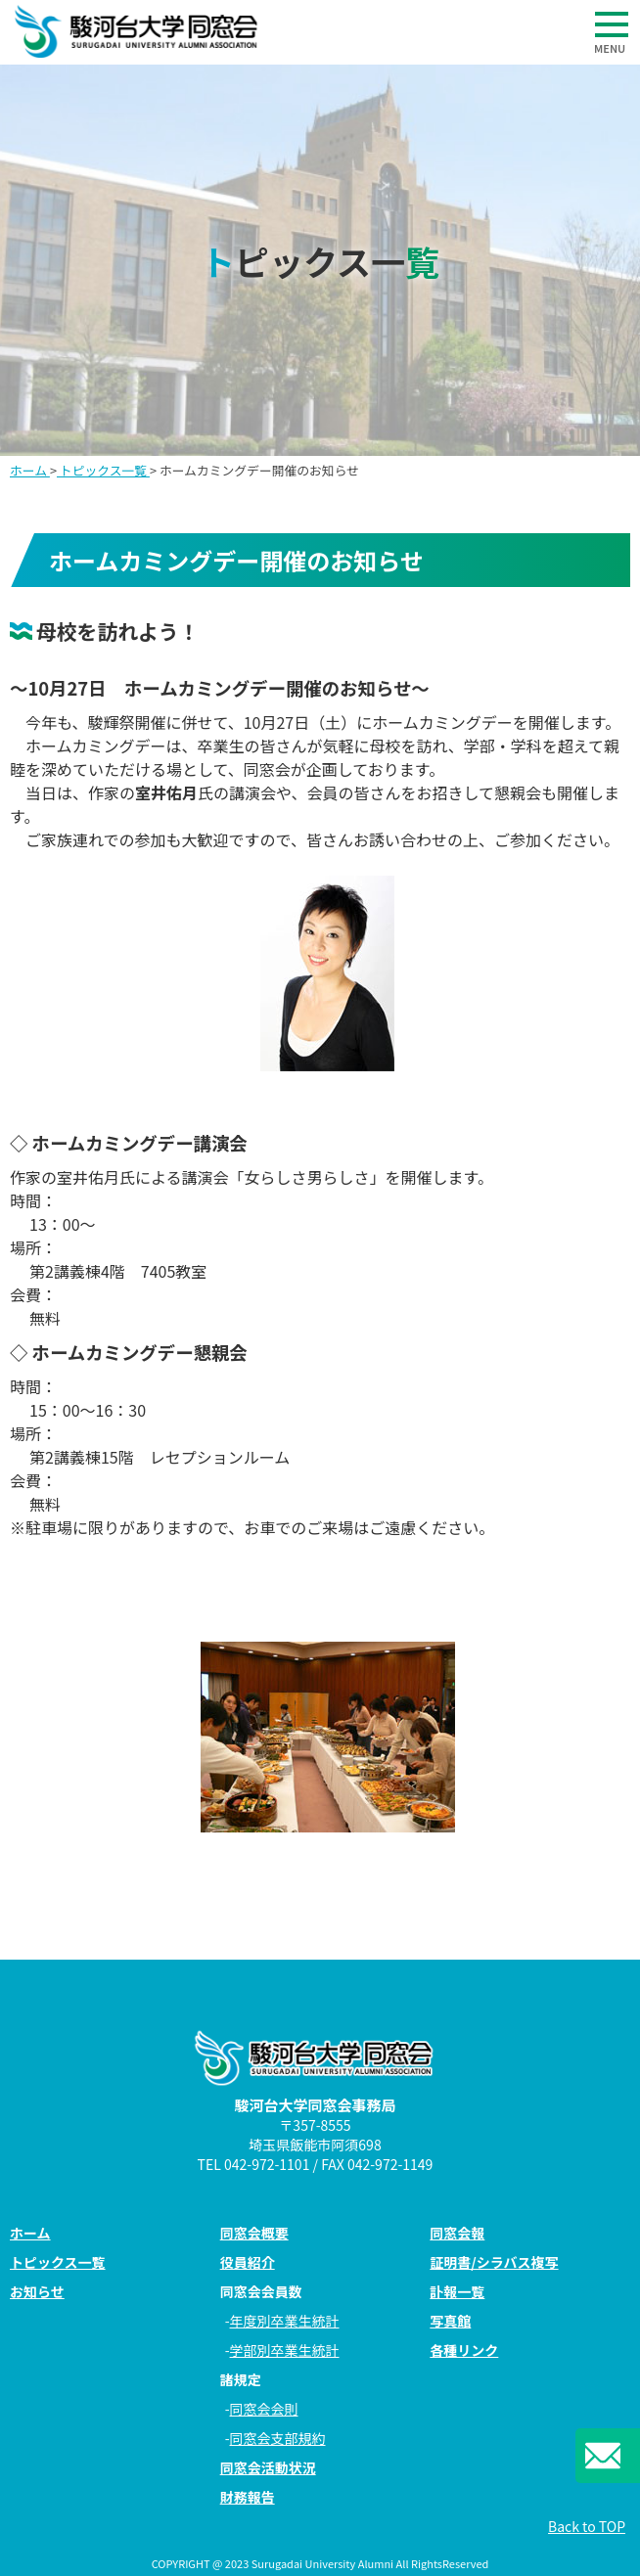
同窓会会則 (264, 2408)
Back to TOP (586, 2526)
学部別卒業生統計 (285, 2350)
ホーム (30, 470)
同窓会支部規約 (278, 2438)
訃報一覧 (457, 2291)
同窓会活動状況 (268, 2467)
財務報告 (247, 2497)
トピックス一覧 (103, 470)
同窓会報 (457, 2232)
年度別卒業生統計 (285, 2320)
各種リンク (464, 2350)
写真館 (450, 2320)
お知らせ (37, 2291)
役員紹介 (247, 2262)
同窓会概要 (254, 2232)
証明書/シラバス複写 (494, 2262)
